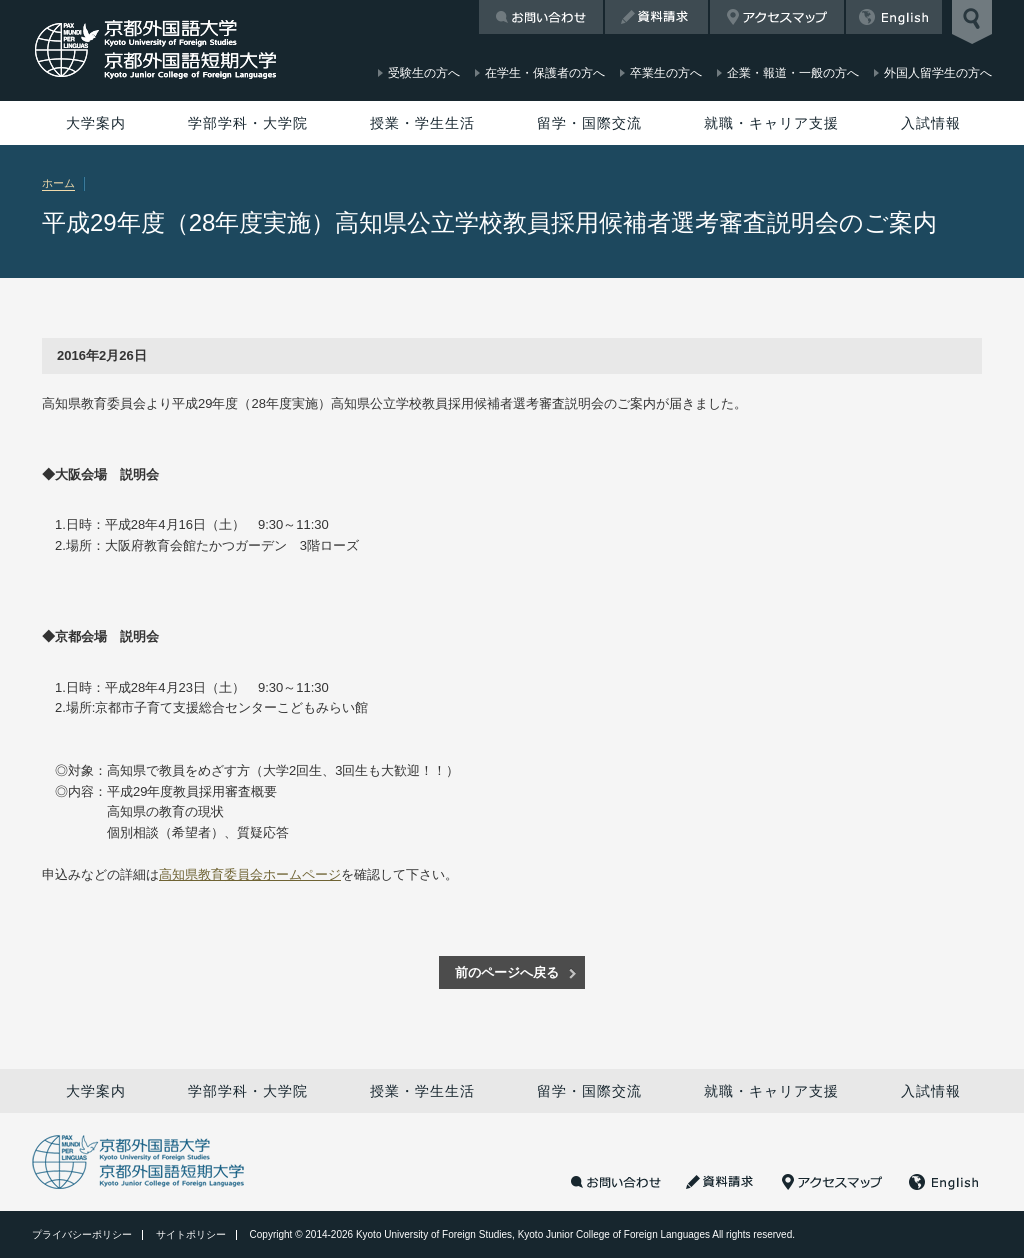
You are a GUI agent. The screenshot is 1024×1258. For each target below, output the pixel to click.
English (894, 17)
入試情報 (931, 123)
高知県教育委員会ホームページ (250, 874)
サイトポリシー (191, 1234)
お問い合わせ (541, 17)
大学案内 (96, 123)
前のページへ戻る (507, 972)
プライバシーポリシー (82, 1234)
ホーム (58, 183)
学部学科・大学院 (248, 123)
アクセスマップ (777, 17)
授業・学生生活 (422, 123)
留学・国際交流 (589, 123)
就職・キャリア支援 (771, 123)
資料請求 (656, 17)
